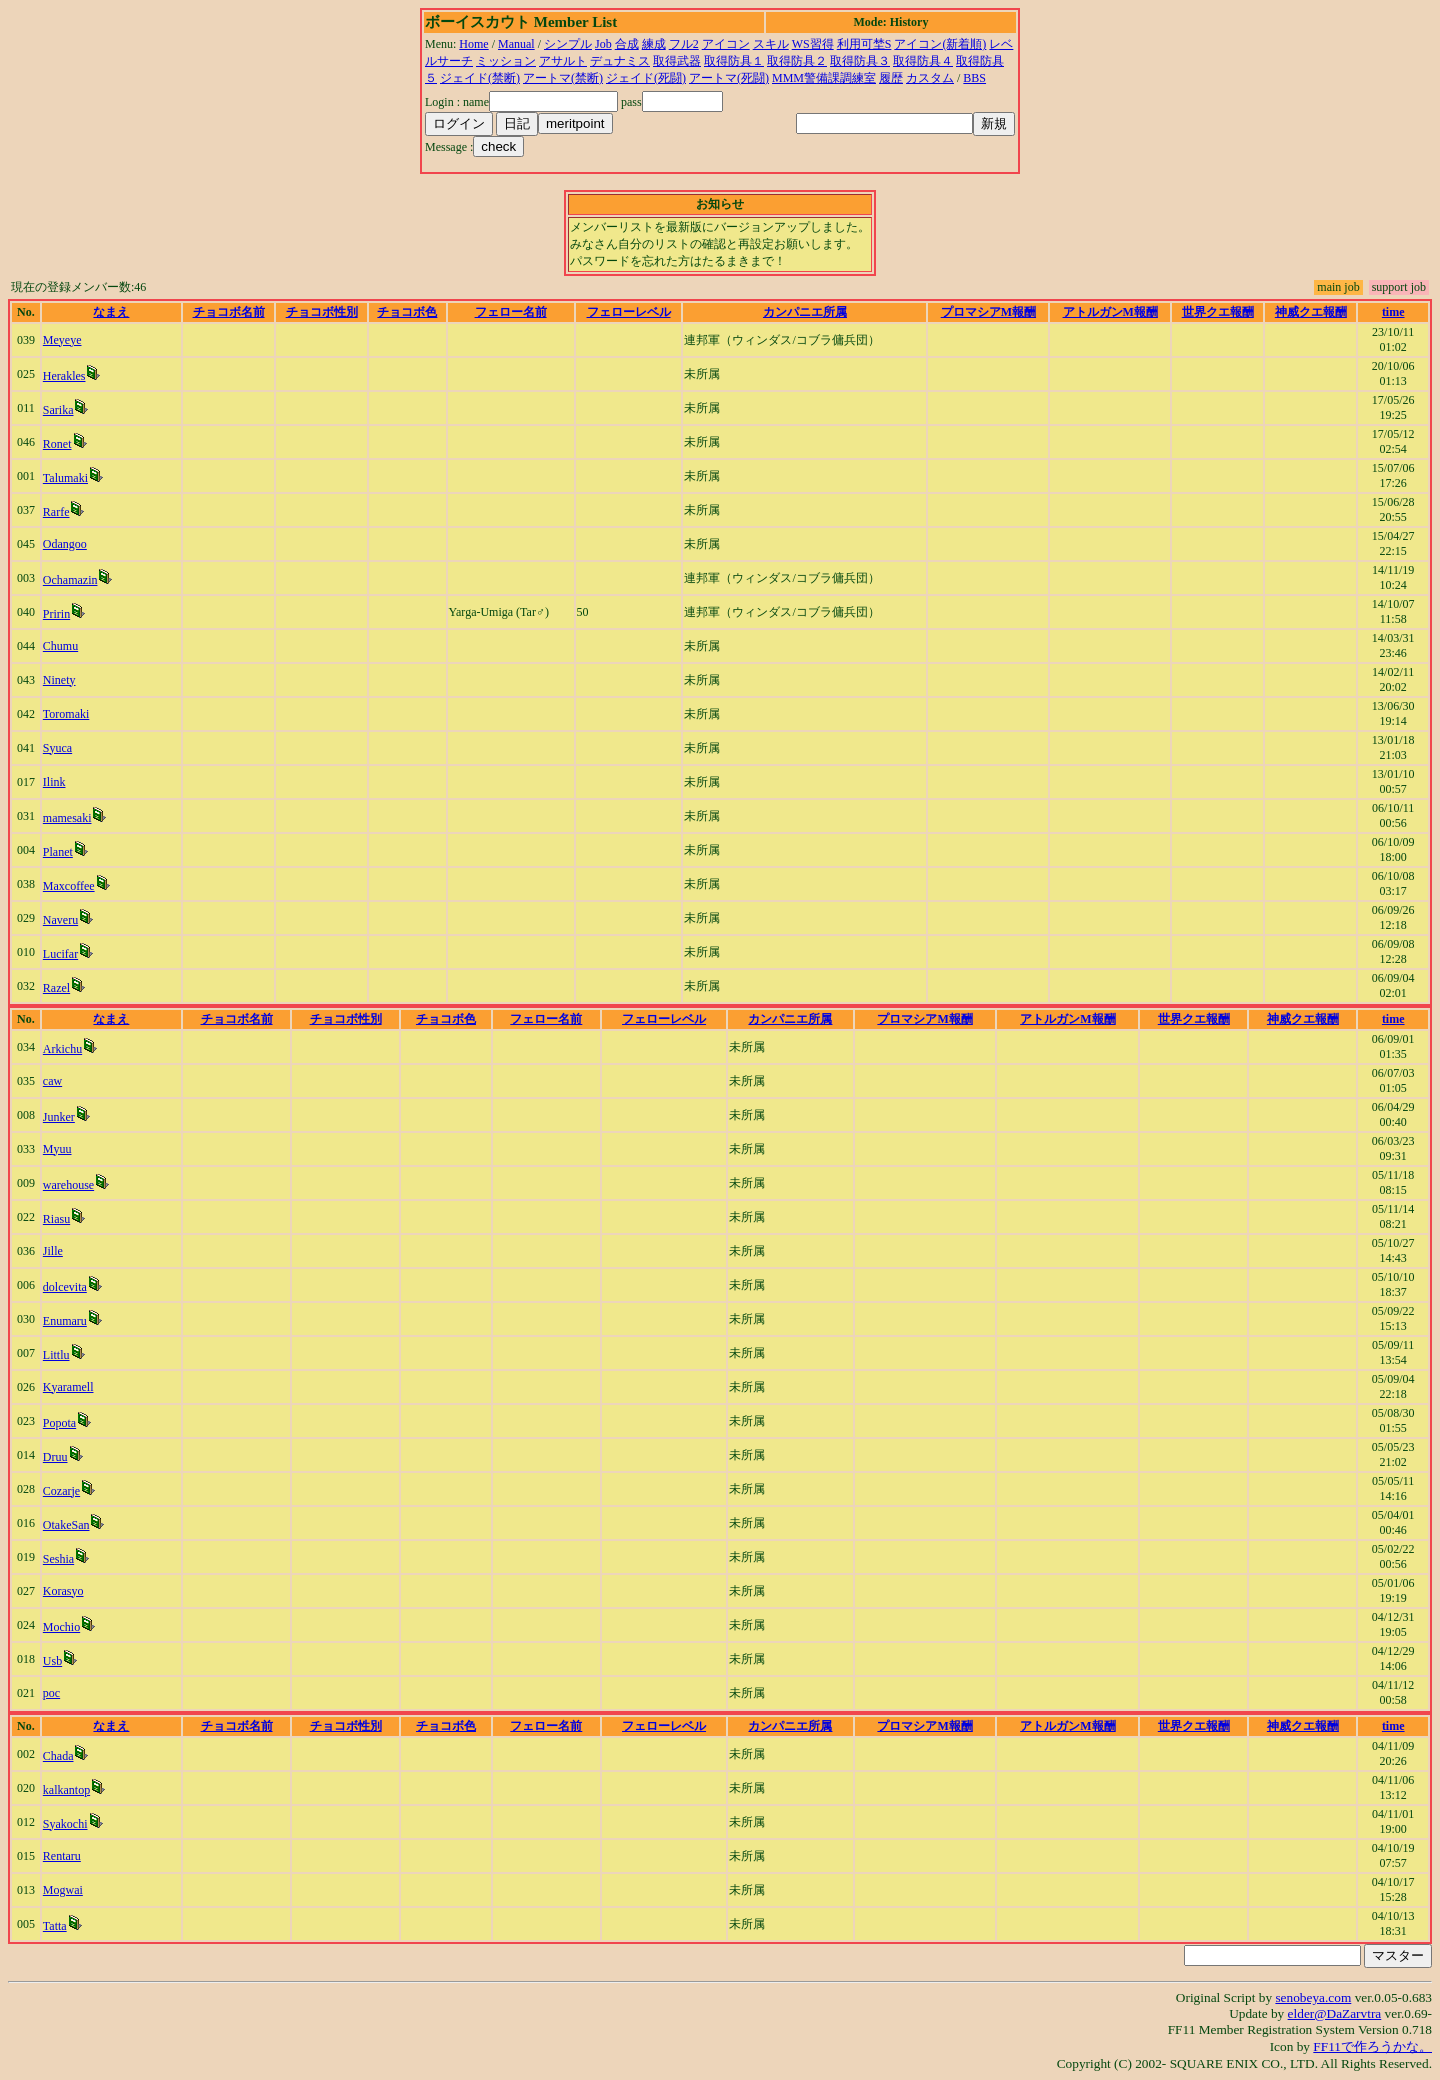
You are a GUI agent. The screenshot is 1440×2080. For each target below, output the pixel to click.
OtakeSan (66, 1525)
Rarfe (56, 512)
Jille (53, 1251)
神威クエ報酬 (1311, 312)
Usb (52, 1661)
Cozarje (61, 1491)
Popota (59, 1423)
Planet (58, 852)
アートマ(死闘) (729, 78)
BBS (974, 78)
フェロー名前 (511, 312)
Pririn (56, 614)
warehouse (68, 1185)
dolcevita (65, 1287)
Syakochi (65, 1824)
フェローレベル (629, 312)
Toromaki (66, 714)
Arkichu (62, 1049)
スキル (771, 44)
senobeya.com (1313, 1997)
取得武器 (677, 61)
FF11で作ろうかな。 (1372, 2046)
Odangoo (65, 544)
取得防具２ (797, 61)
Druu (55, 1457)
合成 (627, 44)
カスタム (930, 78)
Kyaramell (68, 1387)
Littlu (56, 1355)
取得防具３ (860, 61)
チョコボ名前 (229, 312)
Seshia (58, 1559)
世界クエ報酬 (1218, 312)
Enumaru (65, 1321)
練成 (654, 44)
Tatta (55, 1926)
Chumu (60, 646)
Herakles (64, 376)
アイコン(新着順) (940, 44)
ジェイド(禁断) (480, 78)
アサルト (563, 61)
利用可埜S (864, 44)
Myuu (57, 1149)
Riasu (56, 1219)
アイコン (726, 44)
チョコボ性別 (322, 312)
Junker (59, 1117)
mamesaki (67, 818)
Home (473, 44)
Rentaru (62, 1856)
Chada (58, 1756)
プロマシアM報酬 (988, 312)
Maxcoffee (69, 886)
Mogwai (63, 1890)
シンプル (568, 44)
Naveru (60, 920)
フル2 (684, 44)
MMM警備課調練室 (824, 78)
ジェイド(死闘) (646, 78)
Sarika (58, 410)
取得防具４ (923, 61)
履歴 (891, 78)
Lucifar (60, 954)
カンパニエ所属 (805, 312)
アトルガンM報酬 (1110, 312)
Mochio (61, 1627)
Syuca (57, 748)
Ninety (59, 680)
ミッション (506, 61)
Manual (516, 44)
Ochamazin (70, 580)
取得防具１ (734, 61)
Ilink (54, 782)
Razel (56, 988)
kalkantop (66, 1790)
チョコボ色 (407, 312)
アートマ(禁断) (563, 78)
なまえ (111, 312)
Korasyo (63, 1591)
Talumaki (65, 478)
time (1393, 312)
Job (603, 44)
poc (51, 1693)
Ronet (57, 444)
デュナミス (620, 61)
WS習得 (813, 44)
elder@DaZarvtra (1335, 2013)
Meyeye (62, 340)
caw (52, 1081)
